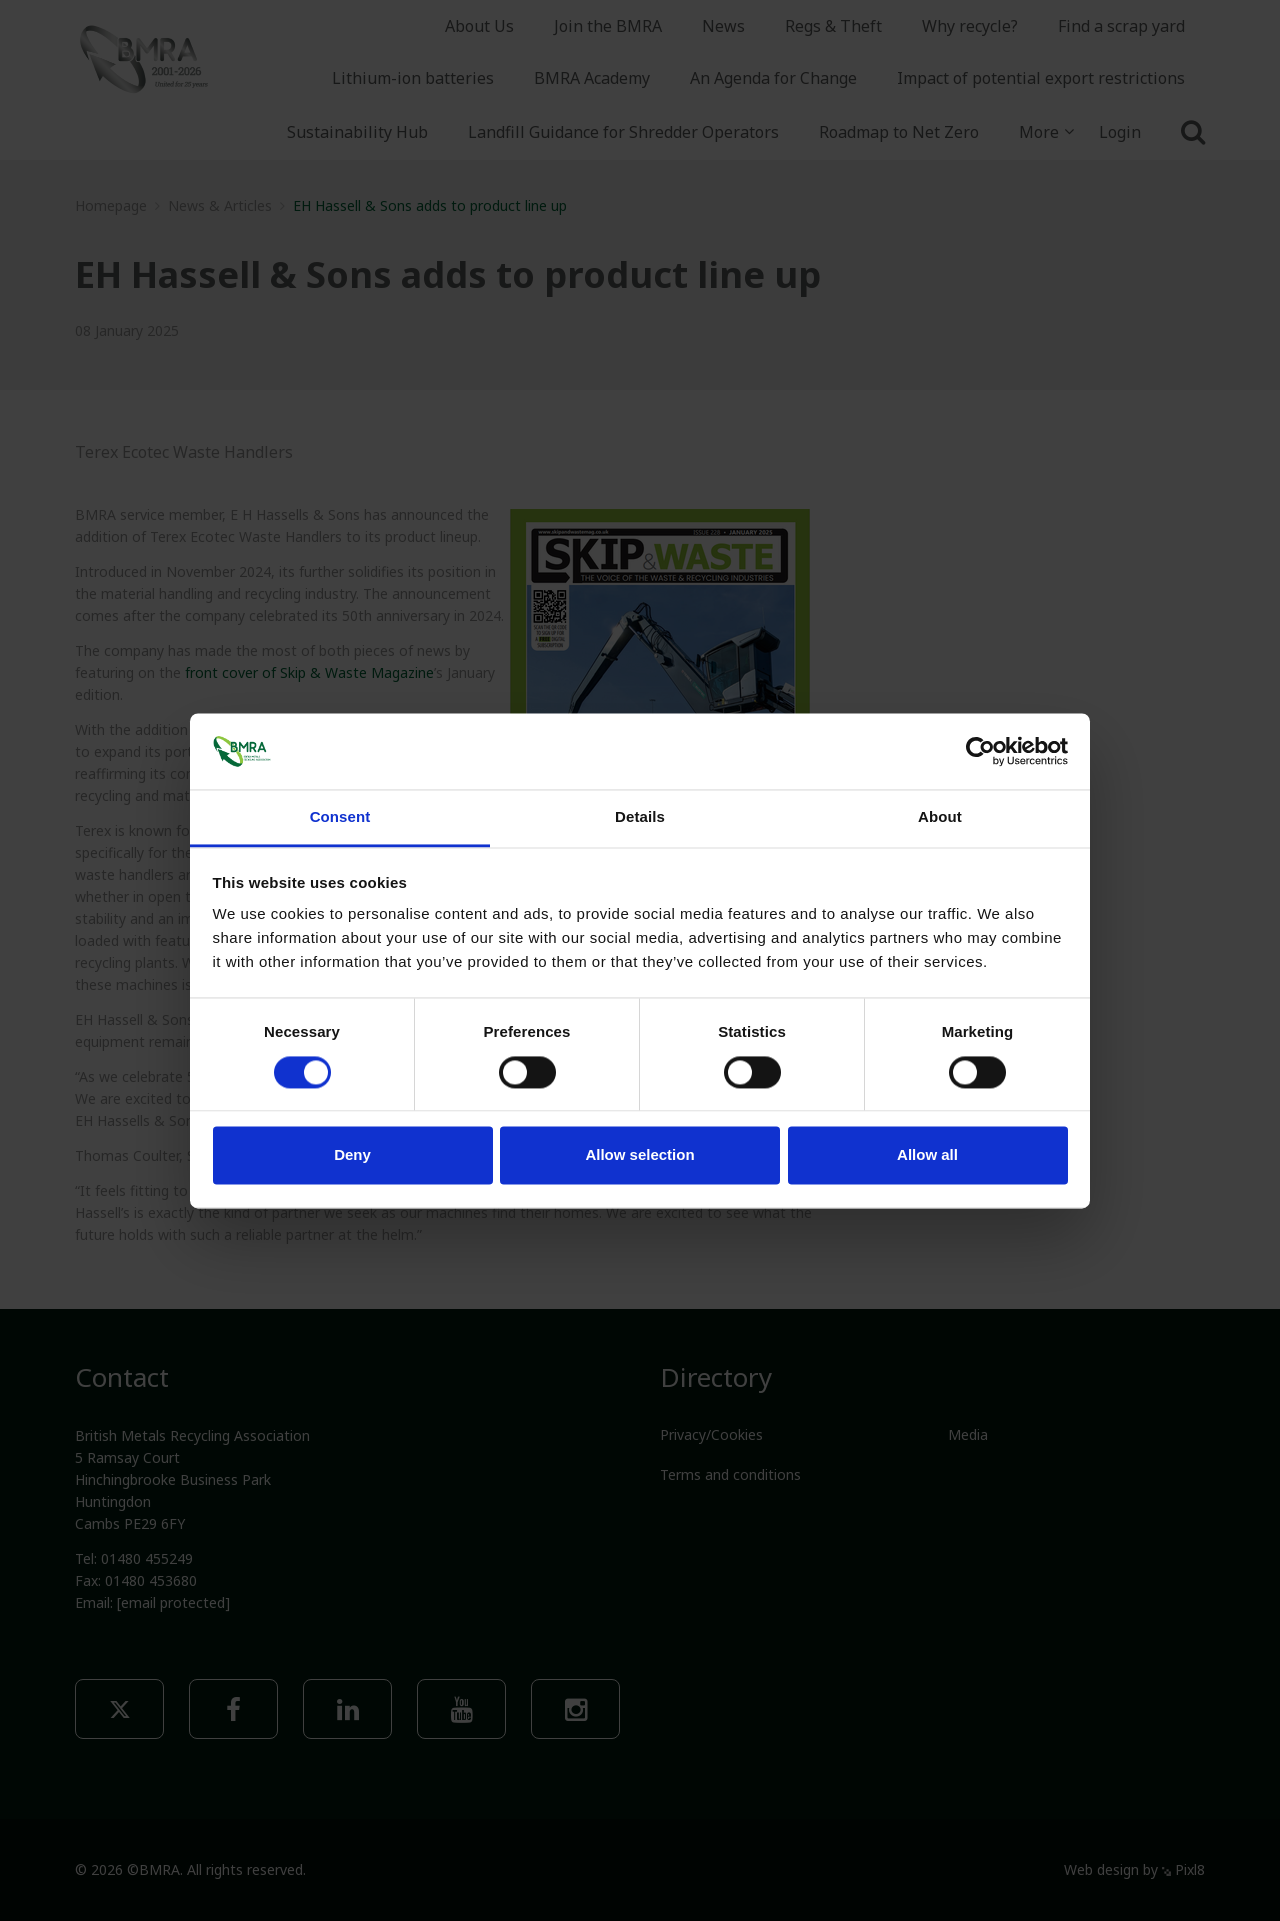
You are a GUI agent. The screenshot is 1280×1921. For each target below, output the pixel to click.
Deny (352, 1155)
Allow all (927, 1155)
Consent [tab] (340, 817)
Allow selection (639, 1155)
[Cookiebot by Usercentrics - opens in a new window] (980, 751)
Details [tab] (640, 817)
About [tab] (940, 817)
